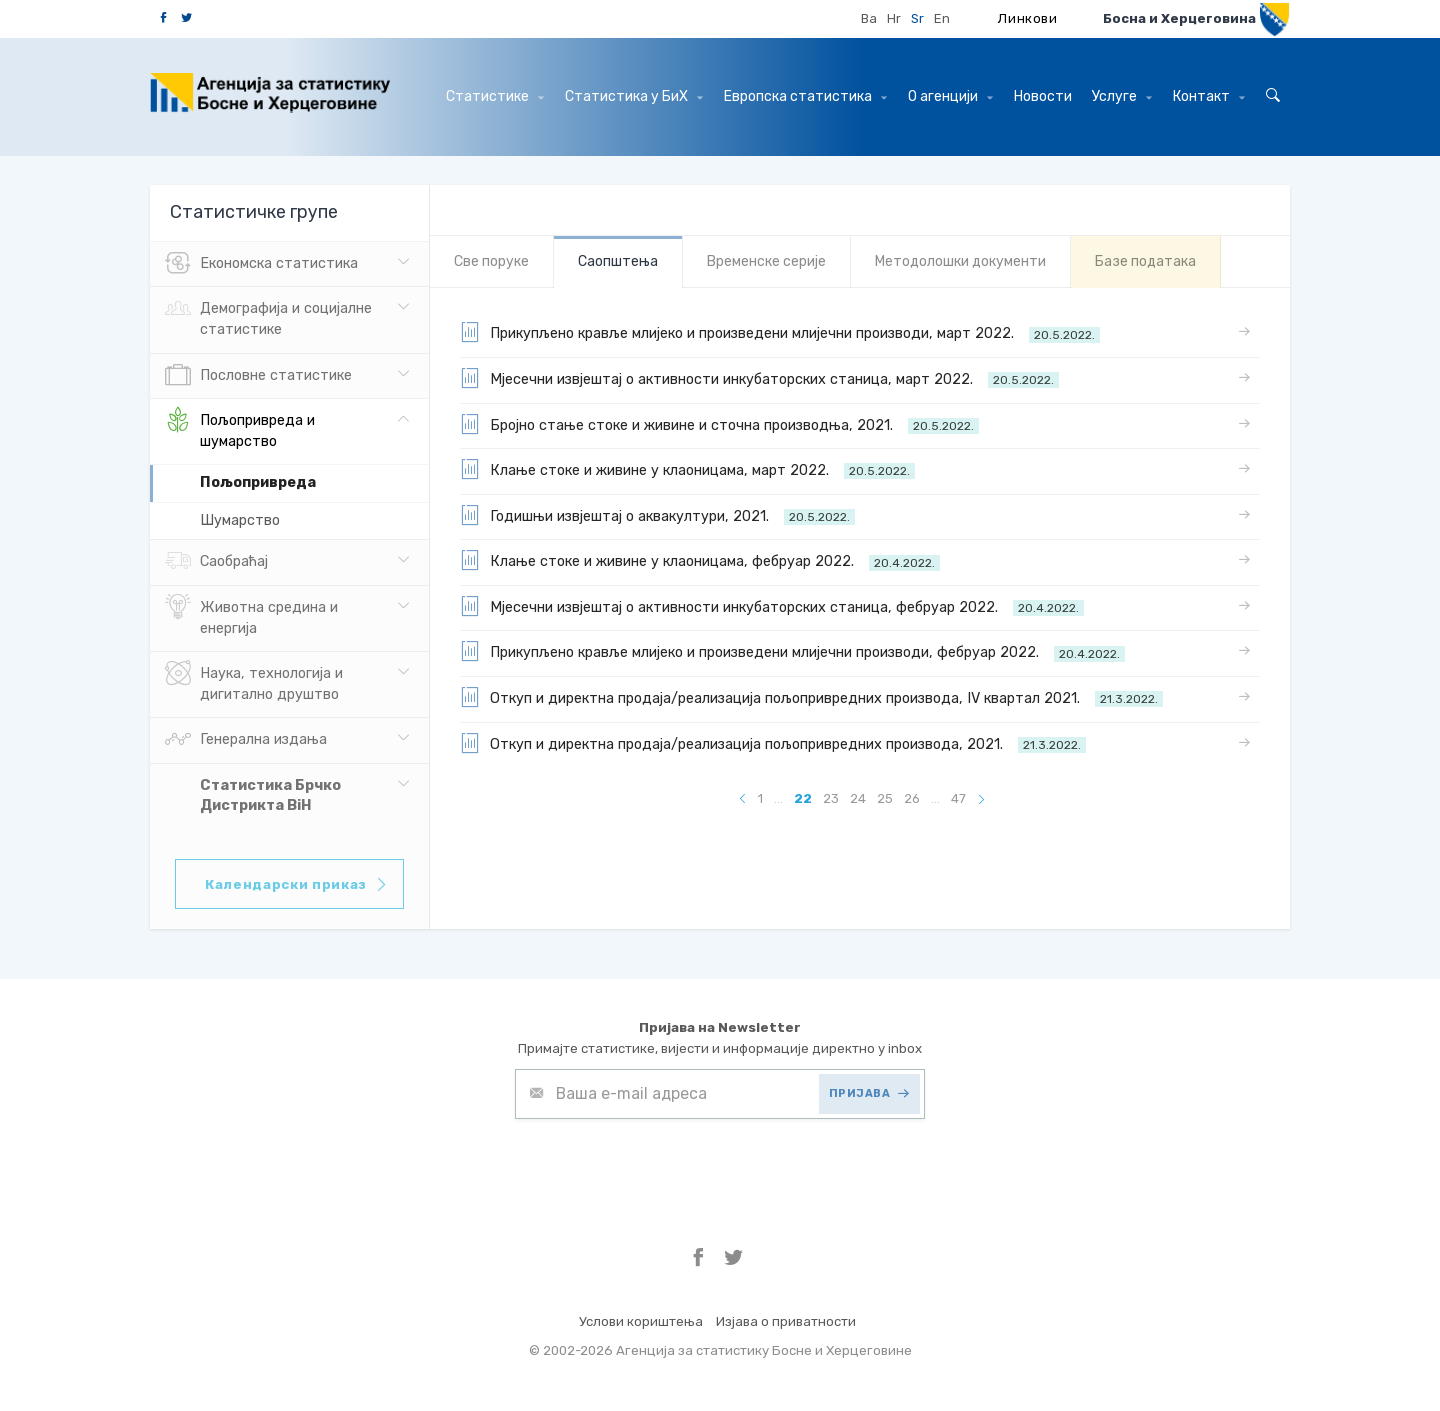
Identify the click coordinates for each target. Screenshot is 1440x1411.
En (942, 18)
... (778, 798)
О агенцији (950, 96)
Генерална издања (246, 740)
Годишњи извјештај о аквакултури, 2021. (657, 515)
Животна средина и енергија (251, 616)
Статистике (495, 96)
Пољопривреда (258, 482)
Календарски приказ (297, 884)
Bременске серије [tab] (766, 261)
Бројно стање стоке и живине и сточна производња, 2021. (719, 424)
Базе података (1145, 261)
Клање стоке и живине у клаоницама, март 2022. (687, 469)
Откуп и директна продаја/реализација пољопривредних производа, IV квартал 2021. (811, 697)
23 (831, 798)
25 (885, 798)
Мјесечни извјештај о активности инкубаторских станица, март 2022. (759, 378)
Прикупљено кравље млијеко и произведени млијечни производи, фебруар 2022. (792, 651)
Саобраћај (216, 562)
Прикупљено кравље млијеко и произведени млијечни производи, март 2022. (780, 332)
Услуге (1122, 96)
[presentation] (667, 1168)
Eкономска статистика (261, 264)
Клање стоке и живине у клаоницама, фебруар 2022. (700, 560)
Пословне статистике (258, 376)
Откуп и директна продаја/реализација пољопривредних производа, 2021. (773, 743)
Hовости (1043, 96)
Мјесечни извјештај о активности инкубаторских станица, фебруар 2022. (772, 606)
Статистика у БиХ (634, 96)
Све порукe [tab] (491, 261)
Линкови (1028, 18)
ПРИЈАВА (869, 1093)
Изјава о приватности (786, 1321)
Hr (894, 18)
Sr (917, 18)
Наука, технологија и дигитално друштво (254, 682)
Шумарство (240, 520)
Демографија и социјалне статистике (268, 317)
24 (858, 798)
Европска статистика (805, 96)
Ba (869, 18)
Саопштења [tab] (618, 261)
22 (803, 798)
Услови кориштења (641, 1321)
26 (912, 798)
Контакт (1209, 96)
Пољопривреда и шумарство (240, 429)
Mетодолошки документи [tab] (960, 261)
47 (958, 798)
